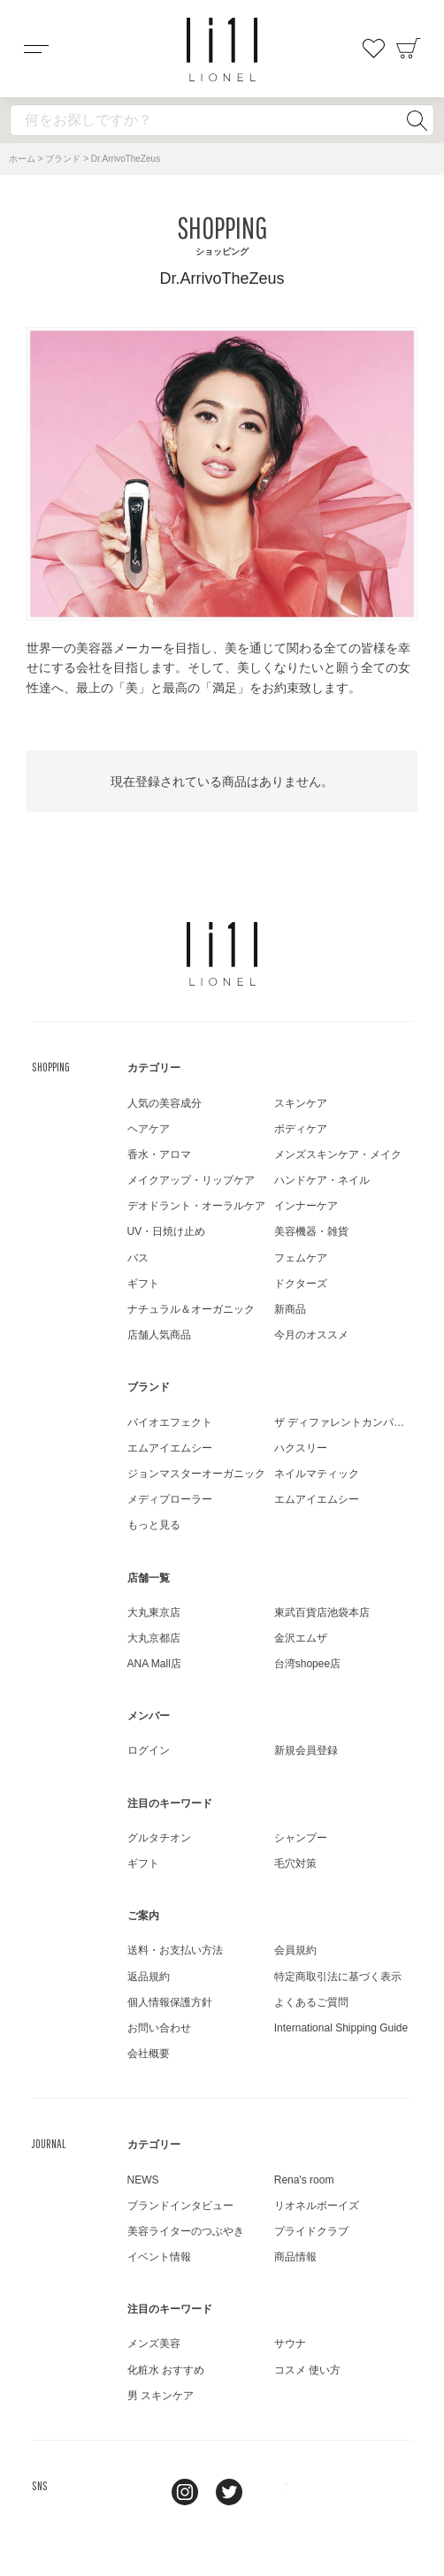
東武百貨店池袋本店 (322, 1612)
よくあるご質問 (311, 2002)
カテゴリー (153, 1068)
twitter (229, 2492)
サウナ (290, 2343)
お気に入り (373, 48)
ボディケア (300, 1129)
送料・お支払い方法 (175, 1950)
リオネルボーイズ (316, 2205)
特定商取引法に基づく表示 (338, 1976)
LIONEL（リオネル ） (222, 954)
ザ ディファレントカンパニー (344, 1422)
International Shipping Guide (341, 2028)
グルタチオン (159, 1838)
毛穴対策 (295, 1863)
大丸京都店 (153, 1638)
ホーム (22, 159)
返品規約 (148, 1976)
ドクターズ (300, 1283)
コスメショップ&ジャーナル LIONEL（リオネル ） (222, 49)
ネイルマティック (316, 1473)
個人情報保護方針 (169, 2002)
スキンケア (300, 1103)
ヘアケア (148, 1129)
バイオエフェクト (169, 1422)
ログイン (148, 1750)
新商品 (290, 1309)
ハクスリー (300, 1448)
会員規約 (295, 1950)
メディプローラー (169, 1499)
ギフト (143, 1283)
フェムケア (300, 1258)
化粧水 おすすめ (165, 2370)
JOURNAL (48, 2144)
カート (408, 48)
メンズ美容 (153, 2343)
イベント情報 (159, 2257)
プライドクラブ (311, 2231)
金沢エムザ (300, 1638)
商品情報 (295, 2257)
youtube (273, 2492)
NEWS (143, 2180)
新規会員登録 (306, 1750)
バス (138, 1258)
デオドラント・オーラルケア (196, 1206)
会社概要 (148, 2053)
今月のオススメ (311, 1335)
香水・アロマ (159, 1154)
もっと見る (153, 1525)
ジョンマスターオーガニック (196, 1473)
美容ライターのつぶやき (185, 2231)
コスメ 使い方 (307, 2370)
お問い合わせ (159, 2028)
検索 (416, 120)
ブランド (62, 159)
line (140, 2492)
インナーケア (306, 1206)
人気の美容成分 (164, 1103)
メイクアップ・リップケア (191, 1180)
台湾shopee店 (307, 1664)
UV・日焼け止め (166, 1231)
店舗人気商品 (159, 1335)
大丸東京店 (153, 1612)
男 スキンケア (160, 2395)
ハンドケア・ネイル (322, 1180)
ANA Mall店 (154, 1664)
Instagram (185, 2492)
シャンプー (300, 1838)
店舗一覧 (148, 1578)
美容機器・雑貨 (311, 1231)
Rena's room (304, 2180)
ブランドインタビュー (180, 2205)
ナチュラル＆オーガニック (191, 1309)
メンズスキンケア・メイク (338, 1154)
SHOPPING (51, 1067)
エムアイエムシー (169, 1448)
